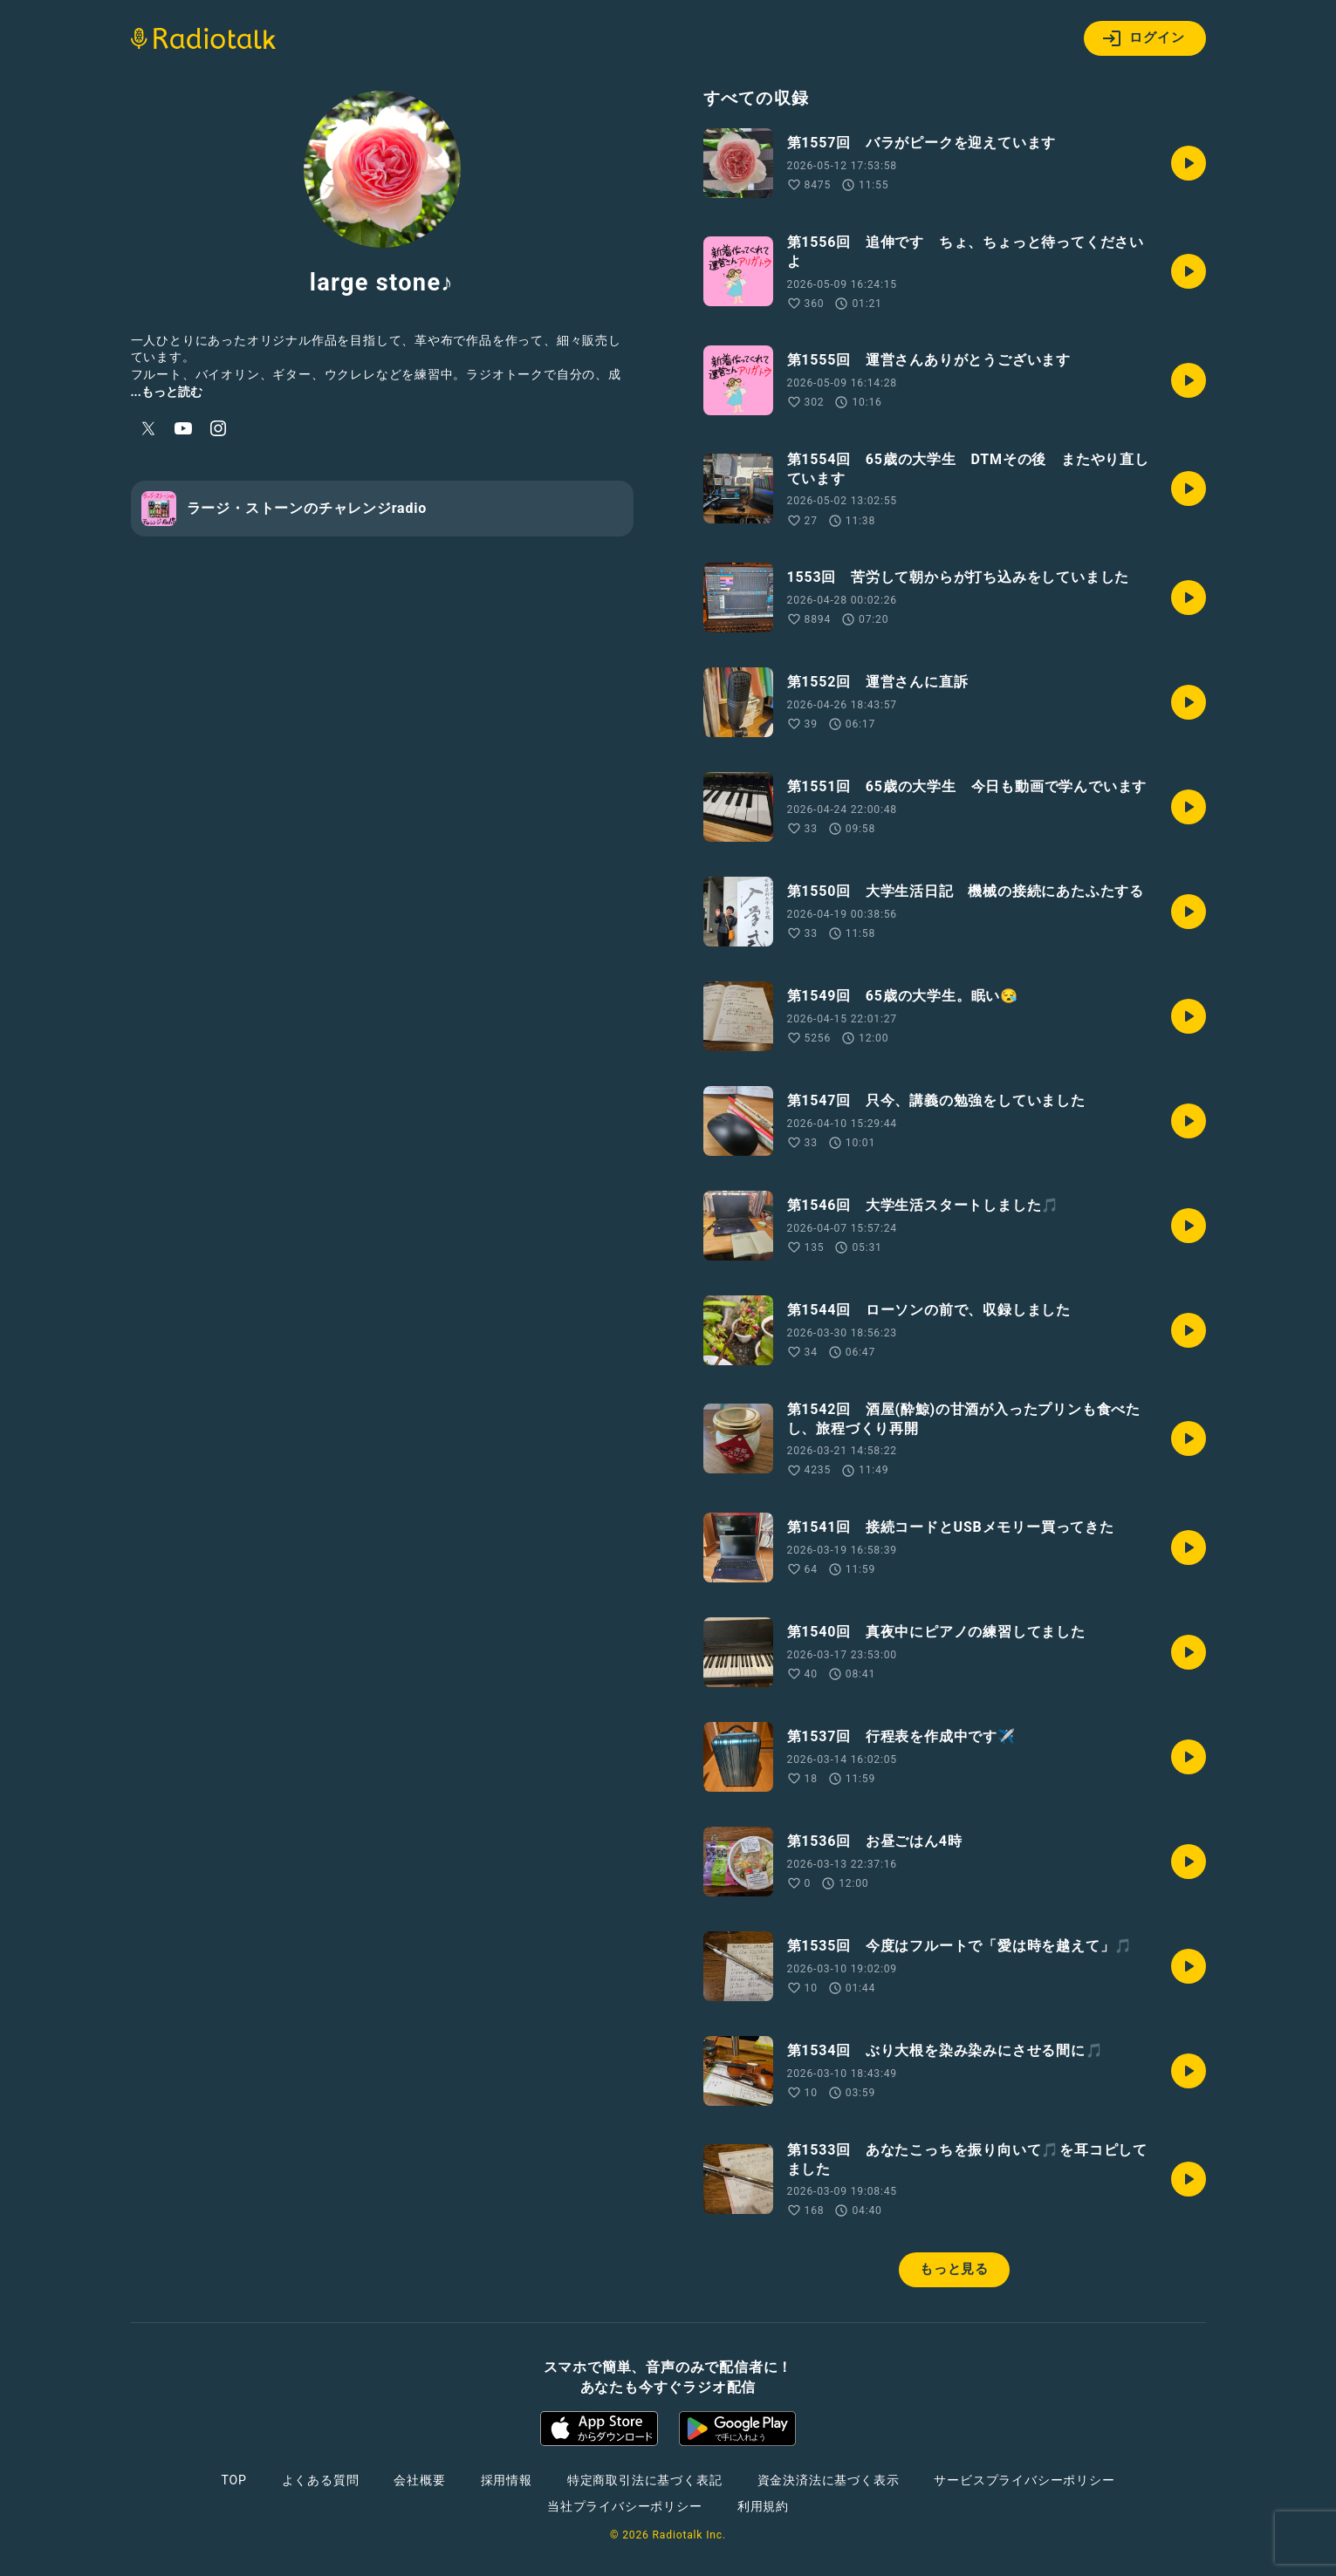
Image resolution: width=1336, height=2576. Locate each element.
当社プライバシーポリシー (624, 2506)
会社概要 (419, 2480)
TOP (233, 2480)
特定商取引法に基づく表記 (645, 2480)
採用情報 (506, 2480)
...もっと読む (166, 392)
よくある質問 (321, 2480)
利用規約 (763, 2506)
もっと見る (954, 2269)
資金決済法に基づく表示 (828, 2480)
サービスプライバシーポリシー (1024, 2480)
